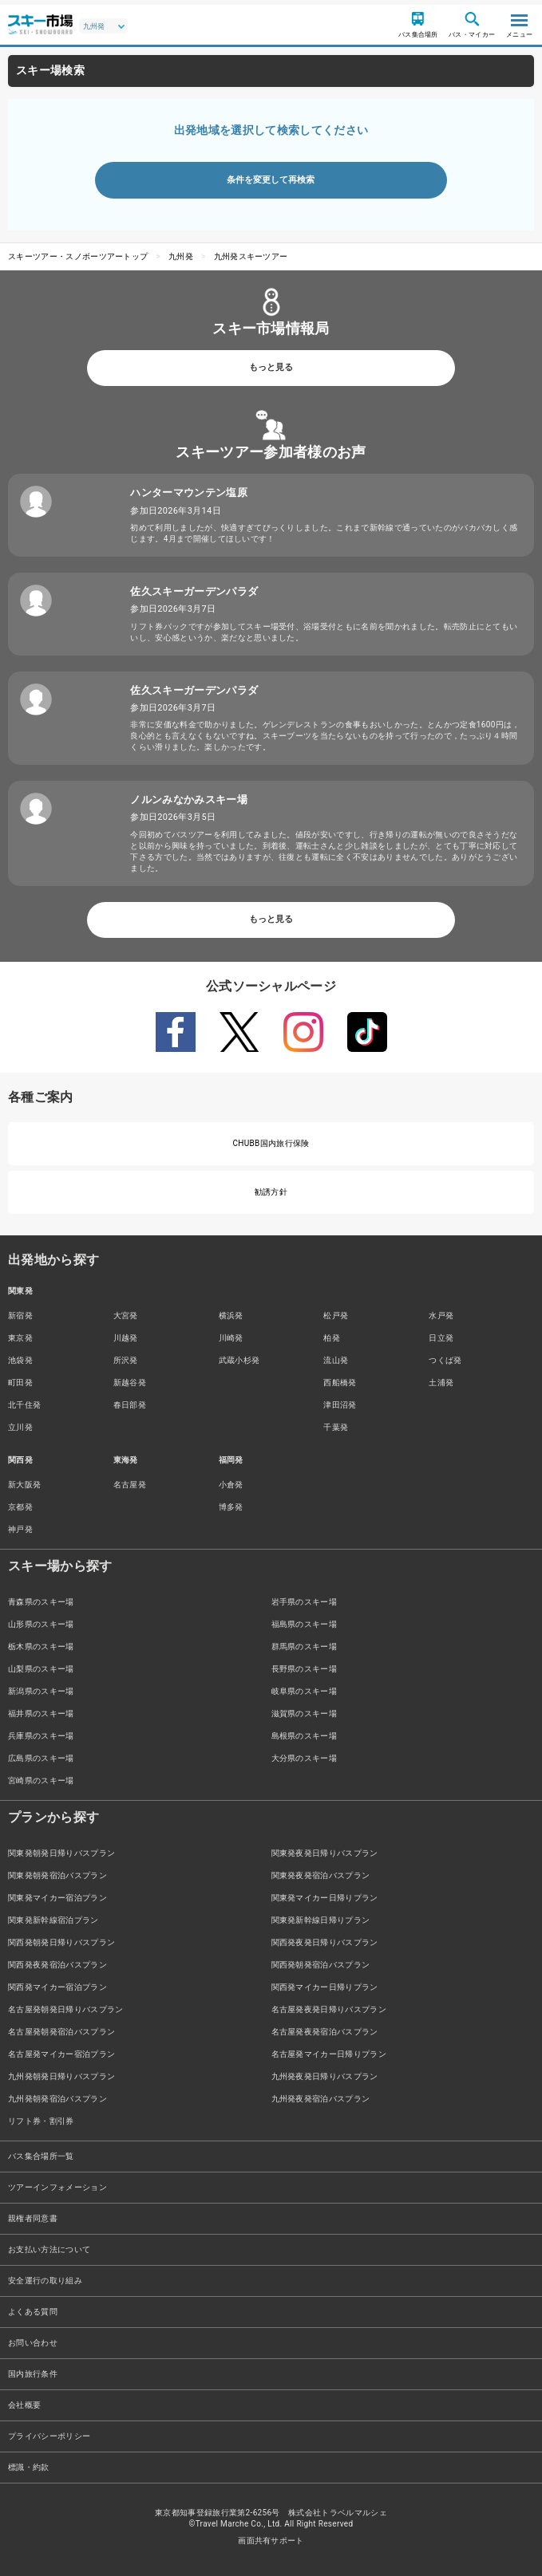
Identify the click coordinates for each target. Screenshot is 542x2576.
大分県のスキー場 (304, 1758)
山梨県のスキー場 (41, 1668)
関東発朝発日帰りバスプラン (61, 1853)
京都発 (20, 1507)
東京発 (20, 1337)
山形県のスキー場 (41, 1624)
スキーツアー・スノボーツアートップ (78, 256)
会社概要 (24, 2405)
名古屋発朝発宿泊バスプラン (61, 2031)
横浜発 (231, 1315)
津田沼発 (339, 1404)
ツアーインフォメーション (57, 2187)
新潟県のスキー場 (41, 1691)
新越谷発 (129, 1382)
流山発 (335, 1360)
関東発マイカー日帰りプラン (324, 1897)
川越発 (125, 1337)
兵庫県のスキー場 (41, 1735)
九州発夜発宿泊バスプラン (320, 2098)
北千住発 (24, 1404)
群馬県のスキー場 (304, 1646)
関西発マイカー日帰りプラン (324, 1987)
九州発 (180, 256)
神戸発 (20, 1529)
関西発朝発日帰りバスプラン (61, 1942)
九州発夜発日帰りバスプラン (324, 2076)
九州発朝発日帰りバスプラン (61, 2076)
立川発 (20, 1427)
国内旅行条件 (32, 2373)
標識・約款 (28, 2467)
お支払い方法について (49, 2249)
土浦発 (441, 1382)
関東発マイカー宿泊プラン (57, 1897)
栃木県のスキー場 (41, 1646)
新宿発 (20, 1315)
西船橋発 (339, 1382)
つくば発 (445, 1360)
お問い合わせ (32, 2342)
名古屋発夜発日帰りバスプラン (328, 2009)
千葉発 (335, 1427)
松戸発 (335, 1315)
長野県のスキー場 (304, 1668)
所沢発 (125, 1360)
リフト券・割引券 (41, 2121)
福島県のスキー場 (304, 1624)
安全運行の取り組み (45, 2280)
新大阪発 (24, 1484)
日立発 (441, 1337)
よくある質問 (32, 2311)
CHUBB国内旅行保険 (270, 1143)
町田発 (20, 1382)
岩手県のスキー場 (304, 1601)
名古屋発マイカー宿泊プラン (61, 2054)
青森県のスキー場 (41, 1601)
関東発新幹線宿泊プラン (53, 1920)
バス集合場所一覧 (41, 2156)
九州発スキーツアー (251, 256)
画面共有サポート (271, 2540)
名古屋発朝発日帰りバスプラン (65, 2009)
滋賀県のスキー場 (304, 1713)
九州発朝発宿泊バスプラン (57, 2098)
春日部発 (129, 1404)
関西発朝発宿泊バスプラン (320, 1964)
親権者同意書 (32, 2218)
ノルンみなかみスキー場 (188, 799)
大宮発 (125, 1315)
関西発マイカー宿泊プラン (57, 1987)
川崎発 (231, 1337)
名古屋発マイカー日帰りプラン (328, 2054)
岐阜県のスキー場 (304, 1691)
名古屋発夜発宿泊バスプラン (324, 2031)
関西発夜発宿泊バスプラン (57, 1964)
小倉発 (231, 1484)
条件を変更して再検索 (271, 180)
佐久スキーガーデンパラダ (194, 591)
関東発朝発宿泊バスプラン (57, 1875)
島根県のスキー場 (304, 1735)
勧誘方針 (271, 1192)
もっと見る (271, 367)
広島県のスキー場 (41, 1758)
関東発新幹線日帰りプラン (320, 1920)
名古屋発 (129, 1484)
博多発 (231, 1507)
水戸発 (441, 1315)
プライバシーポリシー (49, 2436)
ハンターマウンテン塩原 (188, 492)
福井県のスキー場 (41, 1713)
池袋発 (20, 1360)
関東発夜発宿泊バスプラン (320, 1875)
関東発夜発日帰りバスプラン (324, 1853)
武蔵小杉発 (239, 1360)
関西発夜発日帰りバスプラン (324, 1942)
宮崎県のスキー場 (41, 1780)
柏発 (331, 1337)
